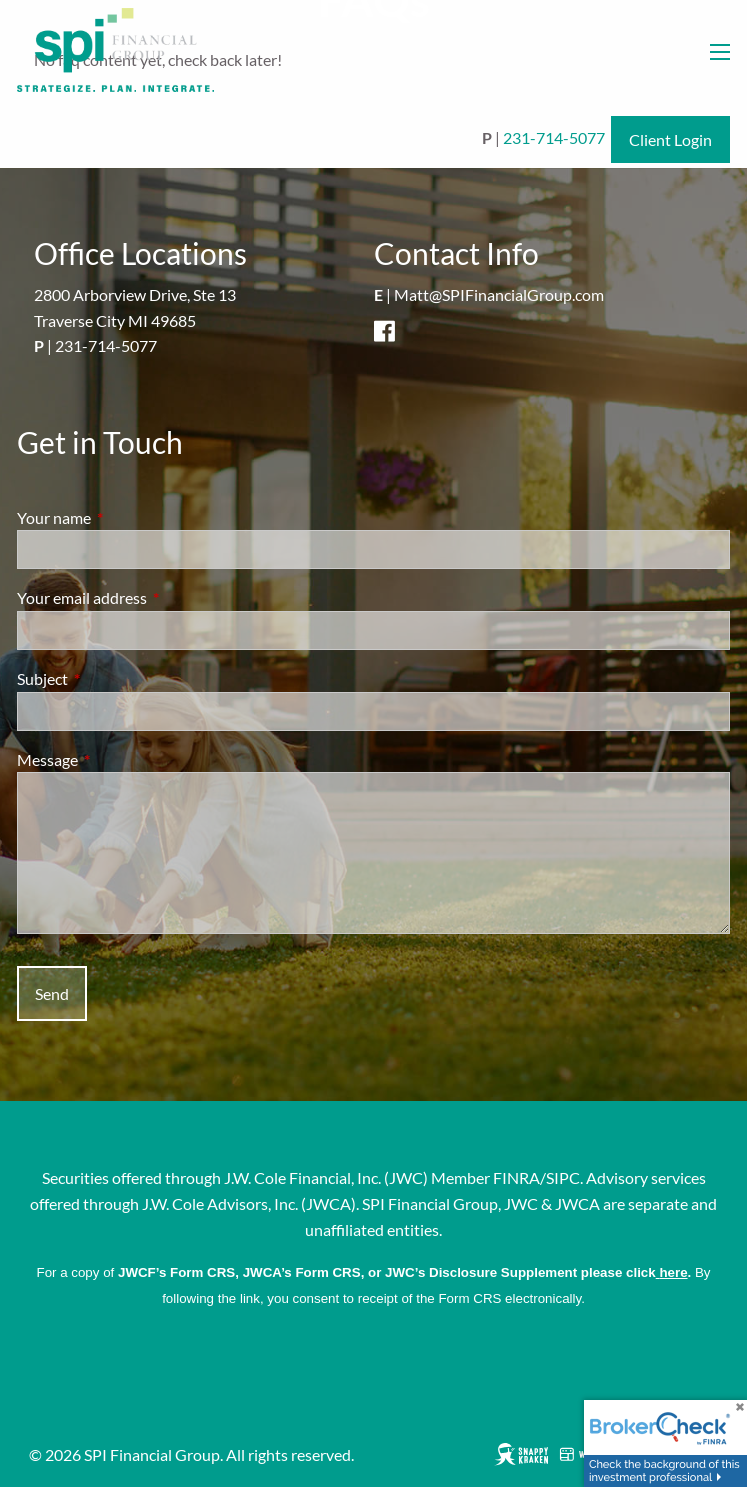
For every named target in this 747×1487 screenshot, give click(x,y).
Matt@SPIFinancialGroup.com (499, 294)
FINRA (516, 1177)
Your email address (154, 597)
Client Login (670, 139)
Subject (114, 678)
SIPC (563, 1177)
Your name (126, 517)
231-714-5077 (554, 137)
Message (119, 759)
